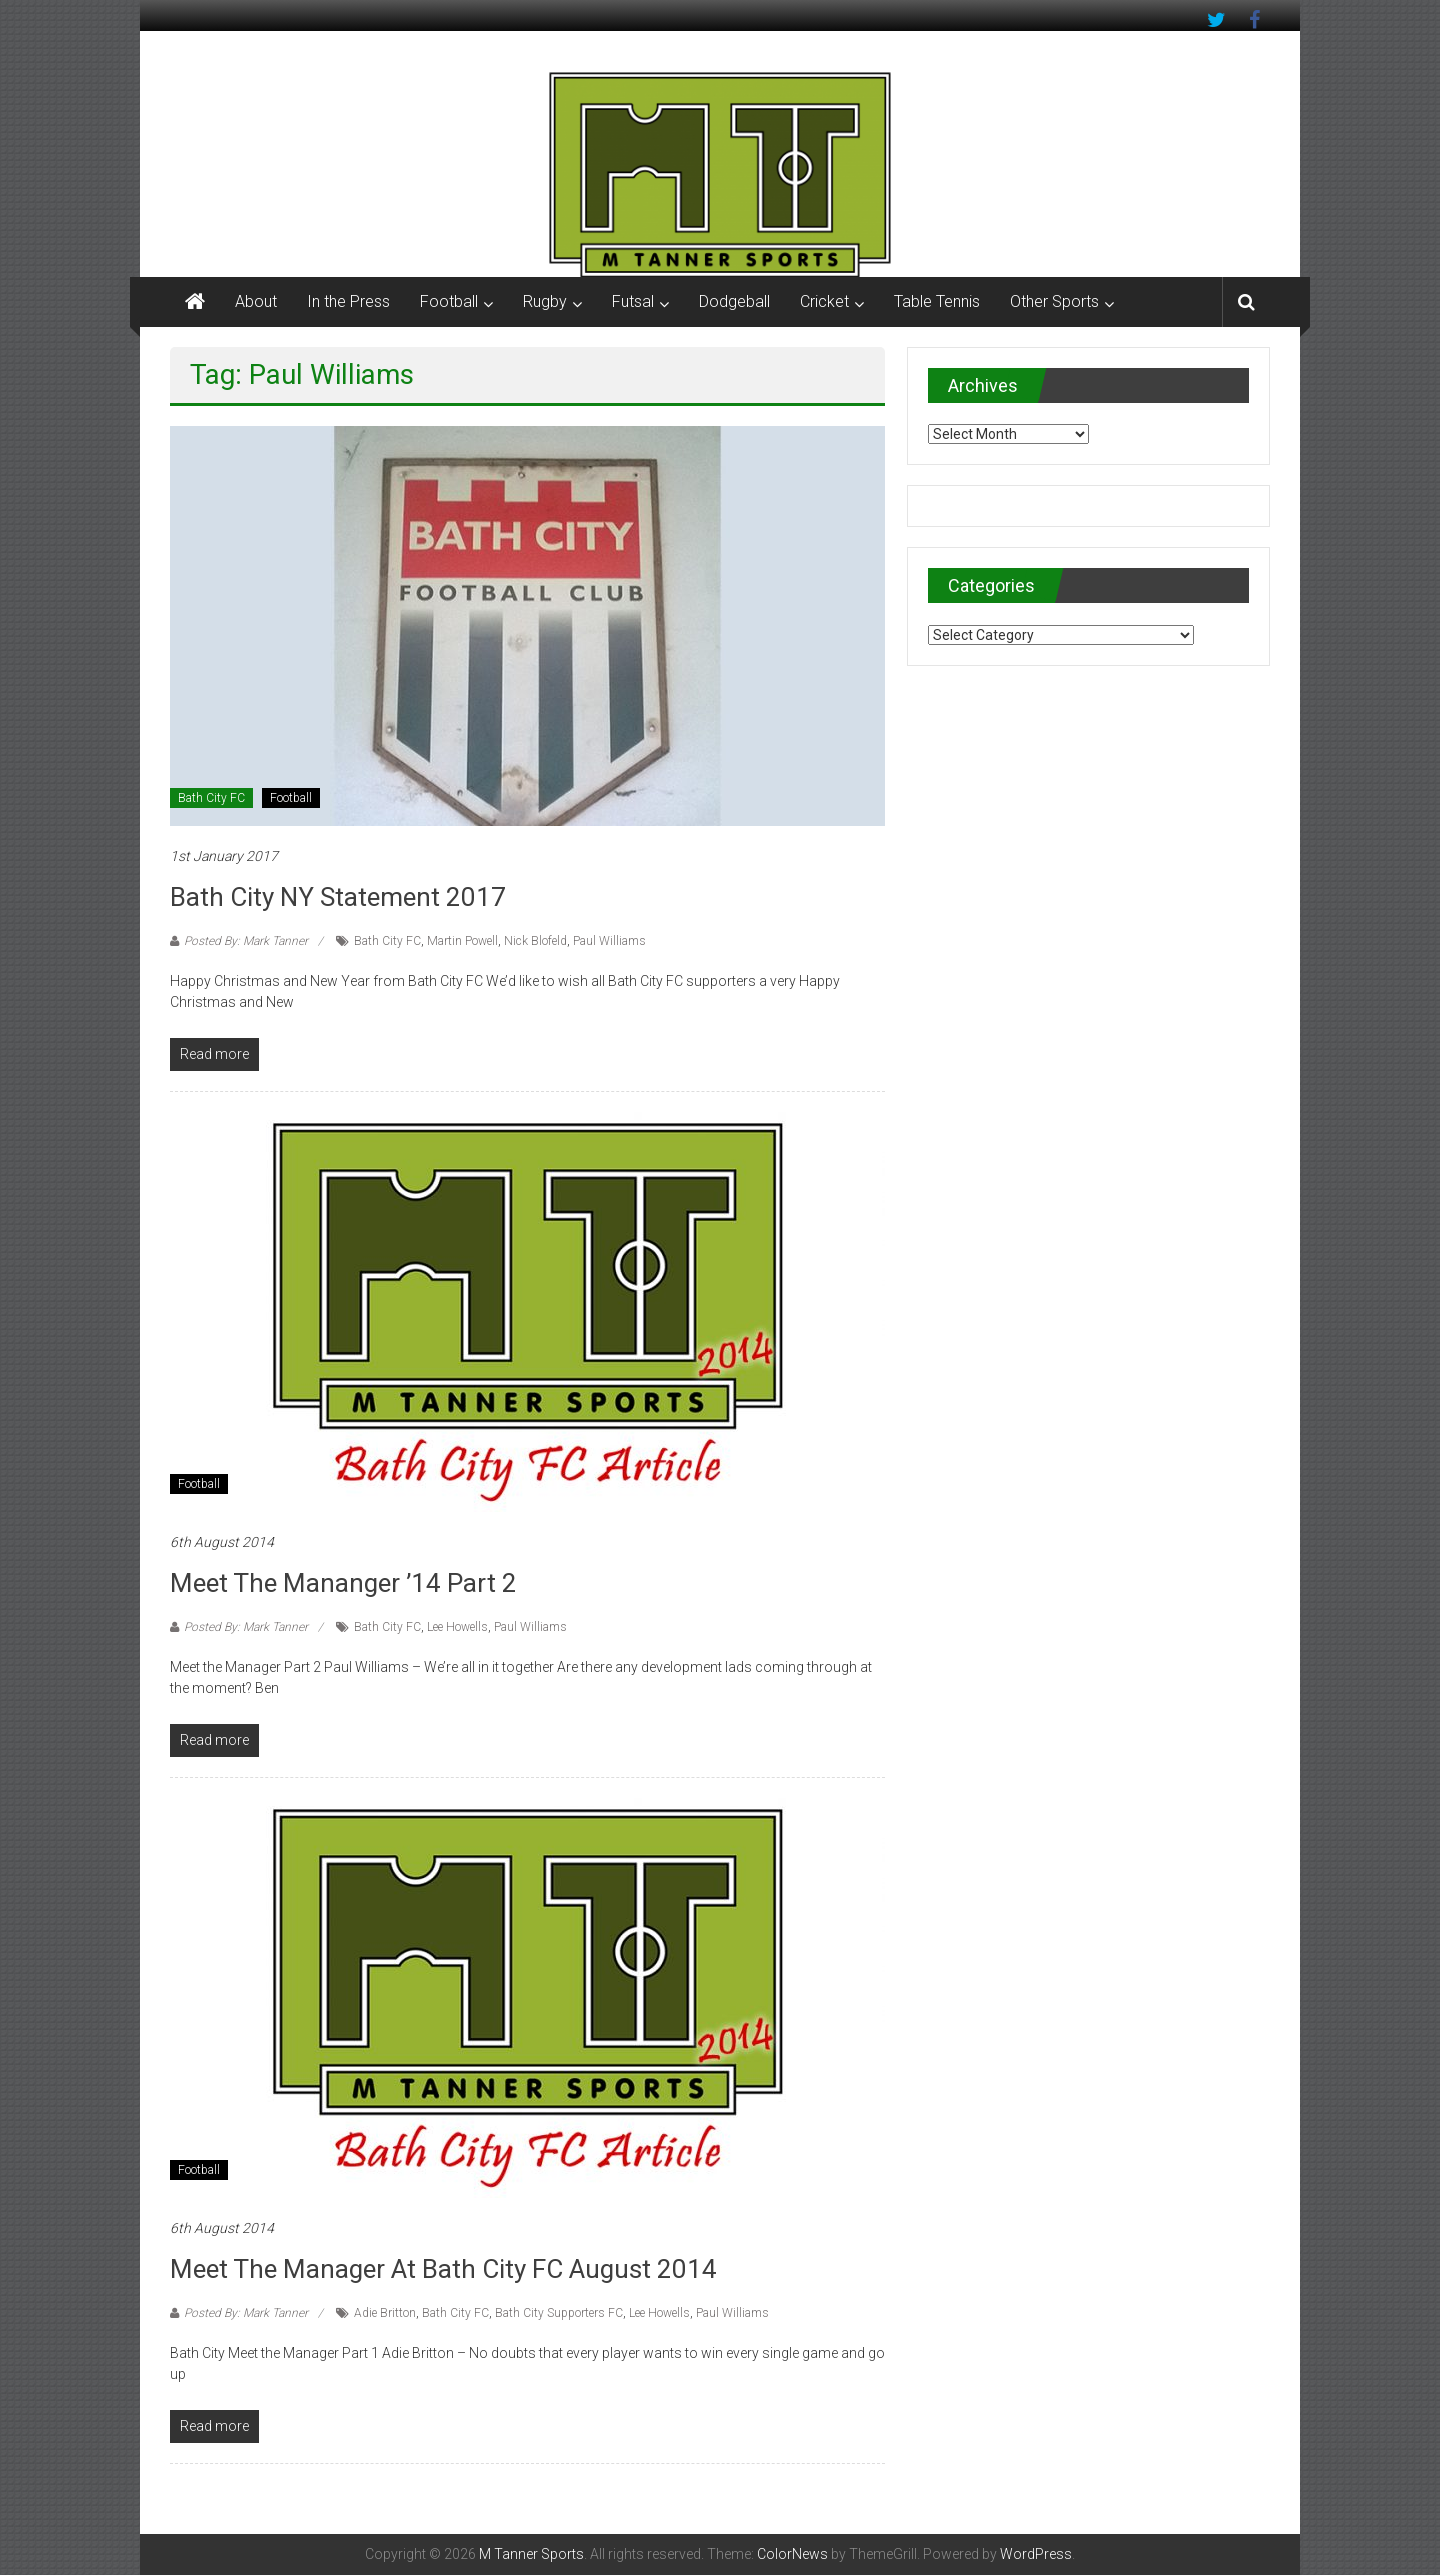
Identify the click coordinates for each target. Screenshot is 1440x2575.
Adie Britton (385, 2313)
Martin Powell (462, 941)
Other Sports (1054, 301)
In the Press (348, 301)
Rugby (545, 301)
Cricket (824, 301)
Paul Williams (609, 941)
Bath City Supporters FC (559, 2313)
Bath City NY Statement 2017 (338, 897)
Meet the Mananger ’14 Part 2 (343, 1583)
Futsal (633, 301)
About (256, 301)
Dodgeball (734, 301)
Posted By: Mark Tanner (246, 941)
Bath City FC (211, 798)
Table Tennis (937, 301)
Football (449, 301)
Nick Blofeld (535, 941)
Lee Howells (457, 1627)
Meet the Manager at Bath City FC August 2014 (443, 2269)
